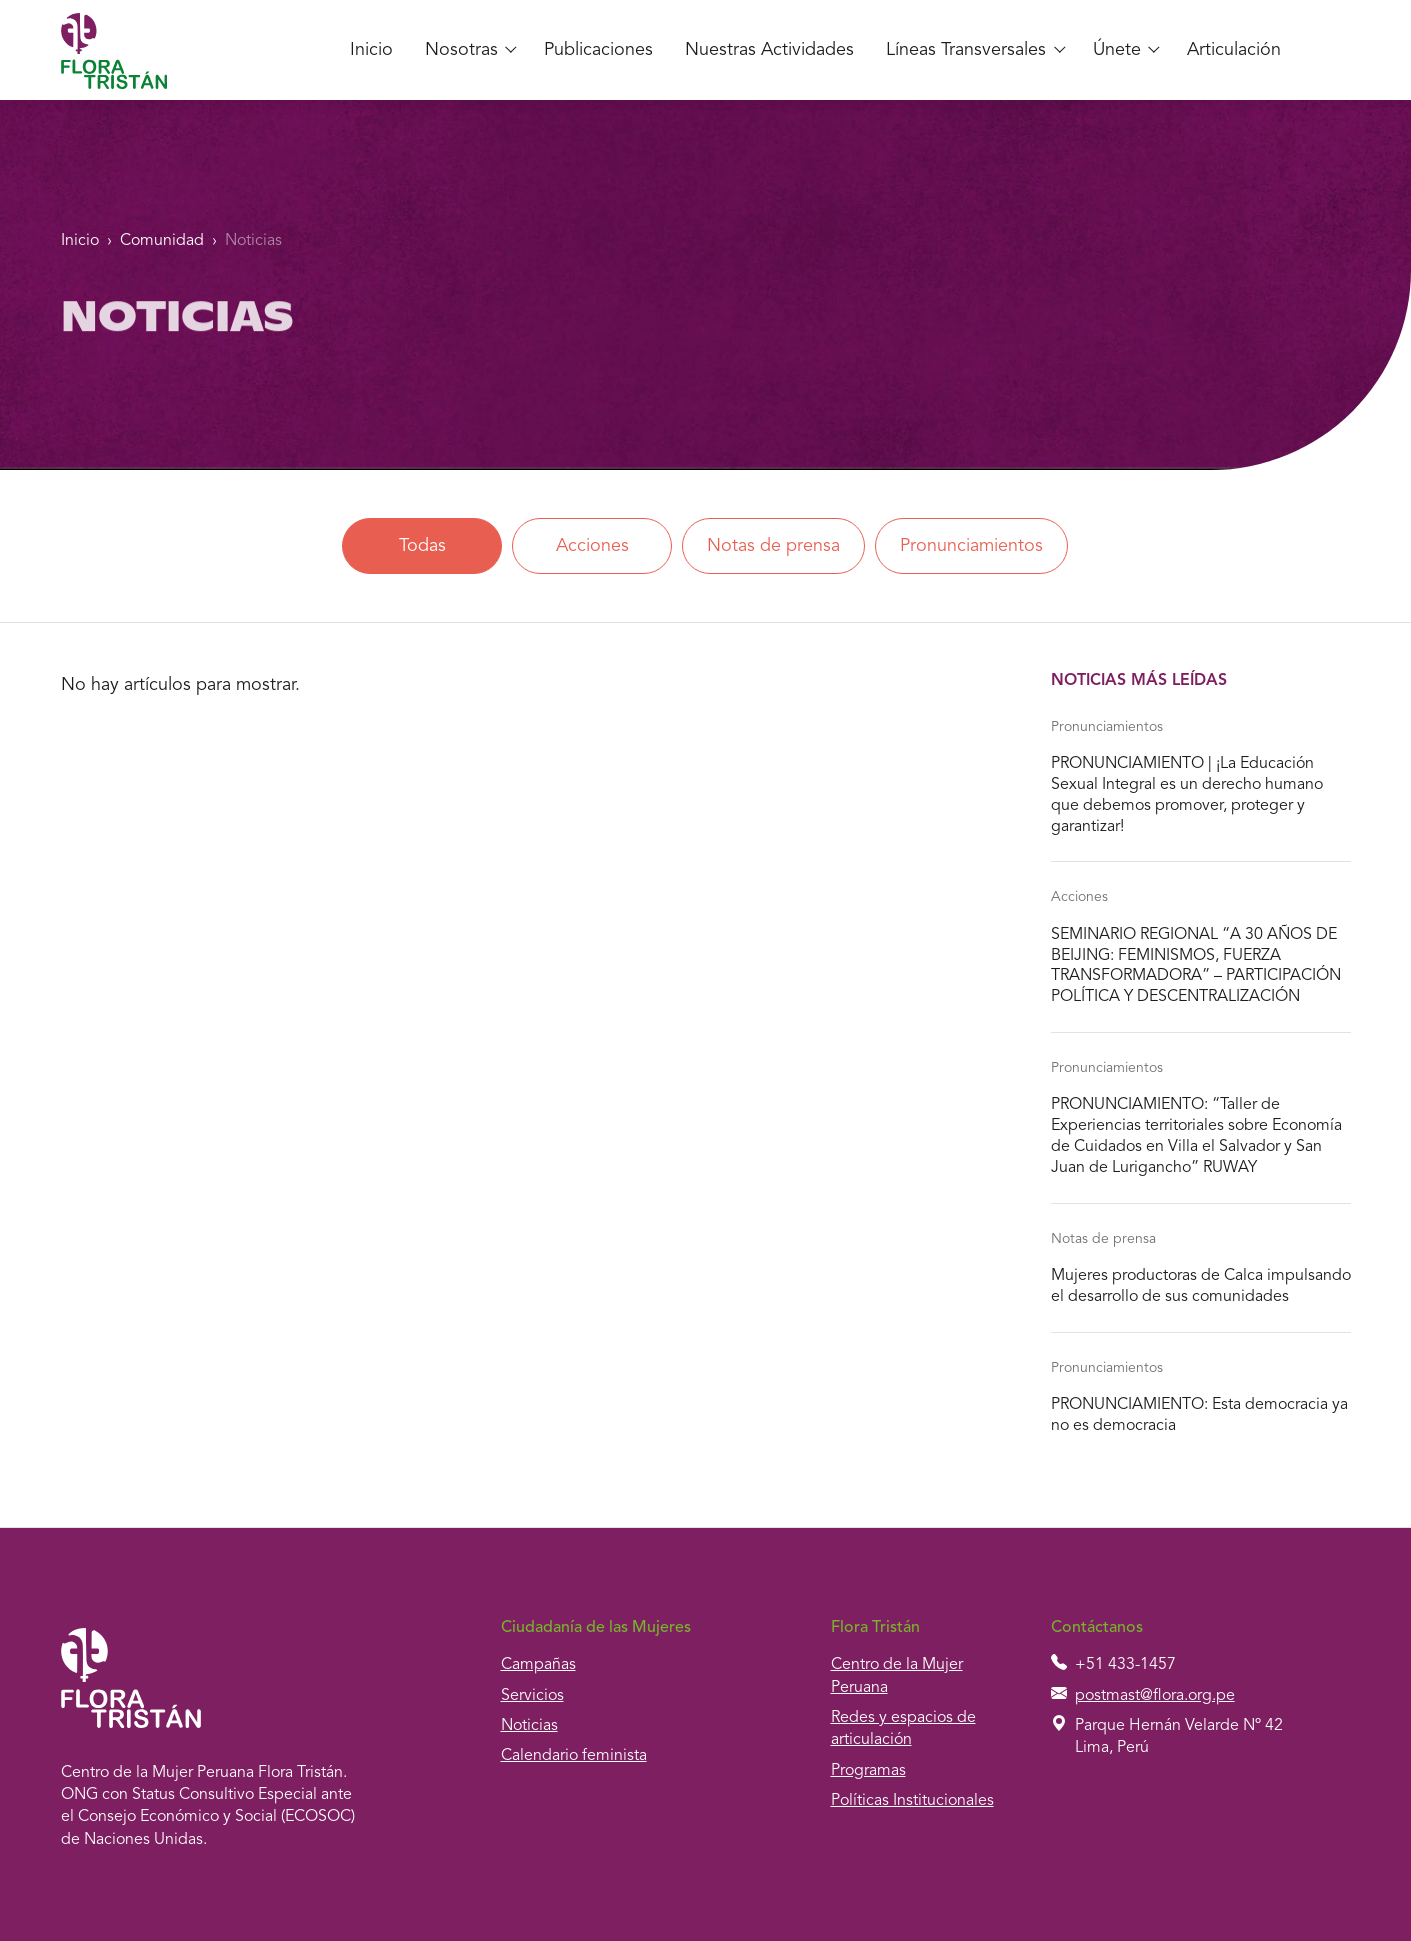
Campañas (538, 1665)
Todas (422, 546)
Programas (868, 1771)
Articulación (1234, 50)
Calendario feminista (574, 1756)
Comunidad (162, 241)
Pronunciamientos (971, 546)
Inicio (371, 50)
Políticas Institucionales (912, 1801)
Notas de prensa (773, 546)
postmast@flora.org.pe (1155, 1696)
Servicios (532, 1696)
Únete (1117, 50)
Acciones (592, 546)
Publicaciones (598, 50)
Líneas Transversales (966, 50)
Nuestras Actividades (769, 50)
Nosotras (461, 50)
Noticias (253, 241)
